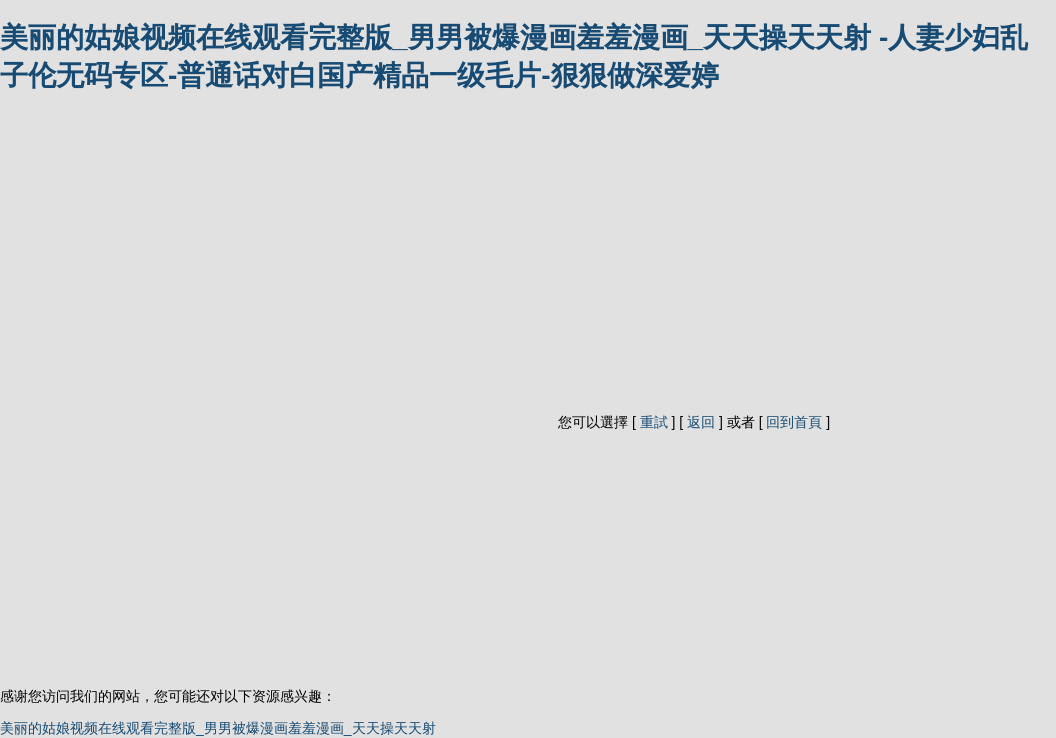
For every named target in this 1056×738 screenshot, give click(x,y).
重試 (654, 422)
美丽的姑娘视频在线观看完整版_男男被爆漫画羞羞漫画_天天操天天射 (218, 728)
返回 (701, 422)
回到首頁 (794, 422)
